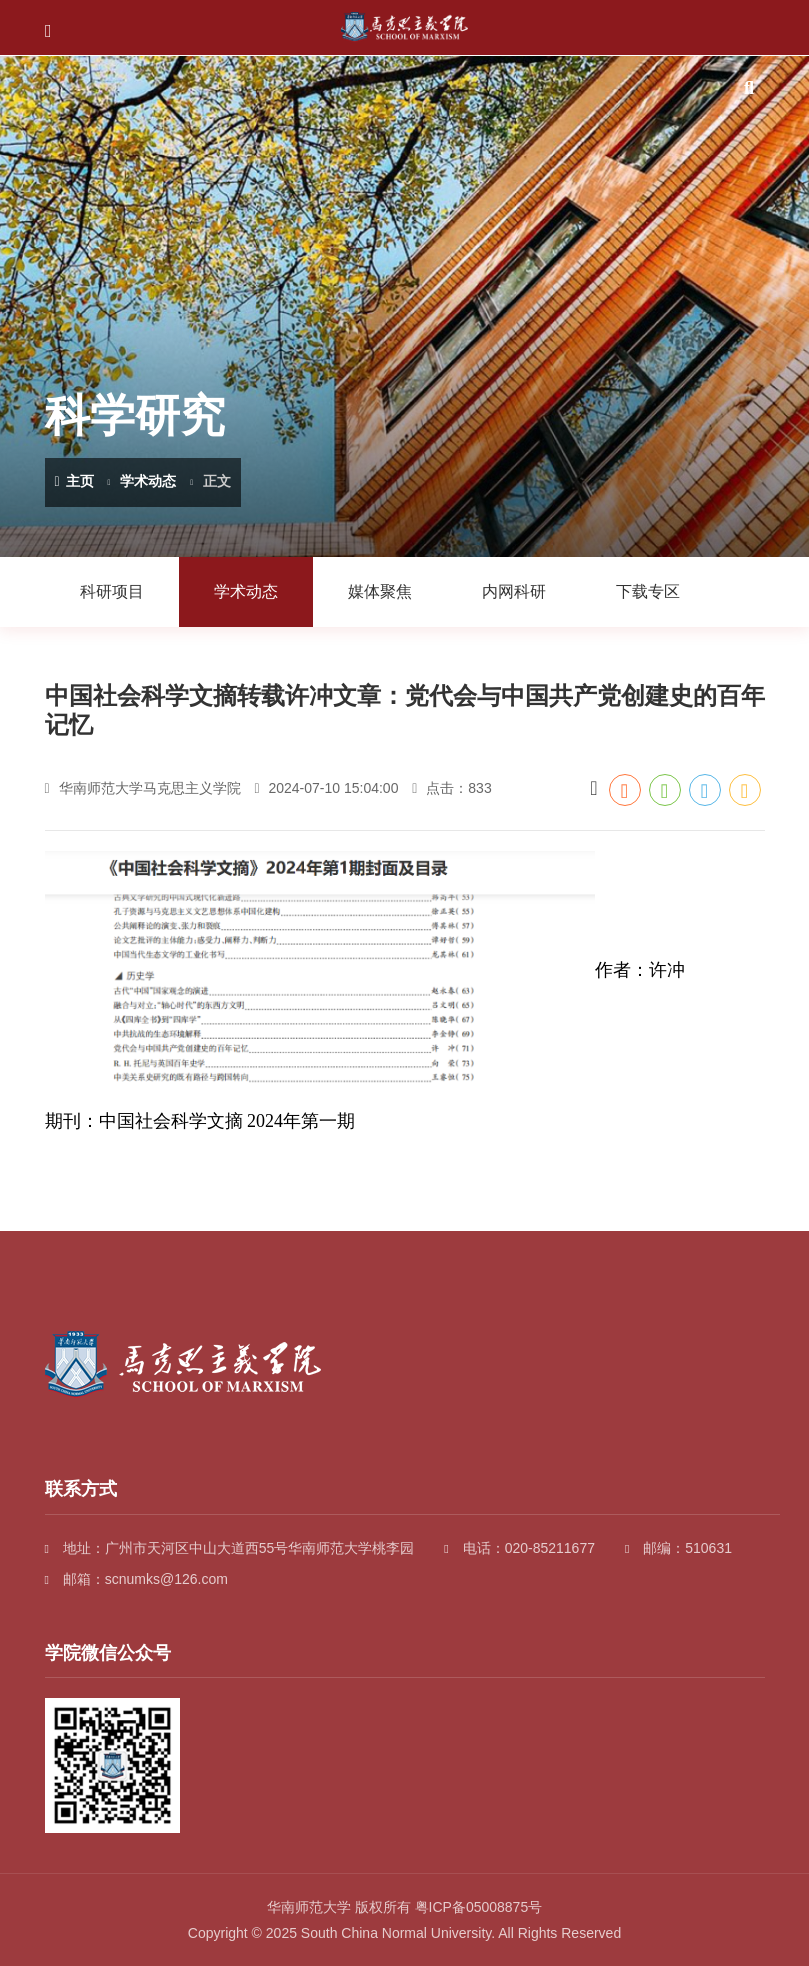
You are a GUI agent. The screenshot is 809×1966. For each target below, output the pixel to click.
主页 (74, 481)
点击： (451, 788)
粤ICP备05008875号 (479, 1907)
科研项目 (112, 591)
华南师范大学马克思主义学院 (143, 788)
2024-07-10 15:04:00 (326, 788)
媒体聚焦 (380, 591)
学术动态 (148, 481)
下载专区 (648, 591)
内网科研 (514, 591)
